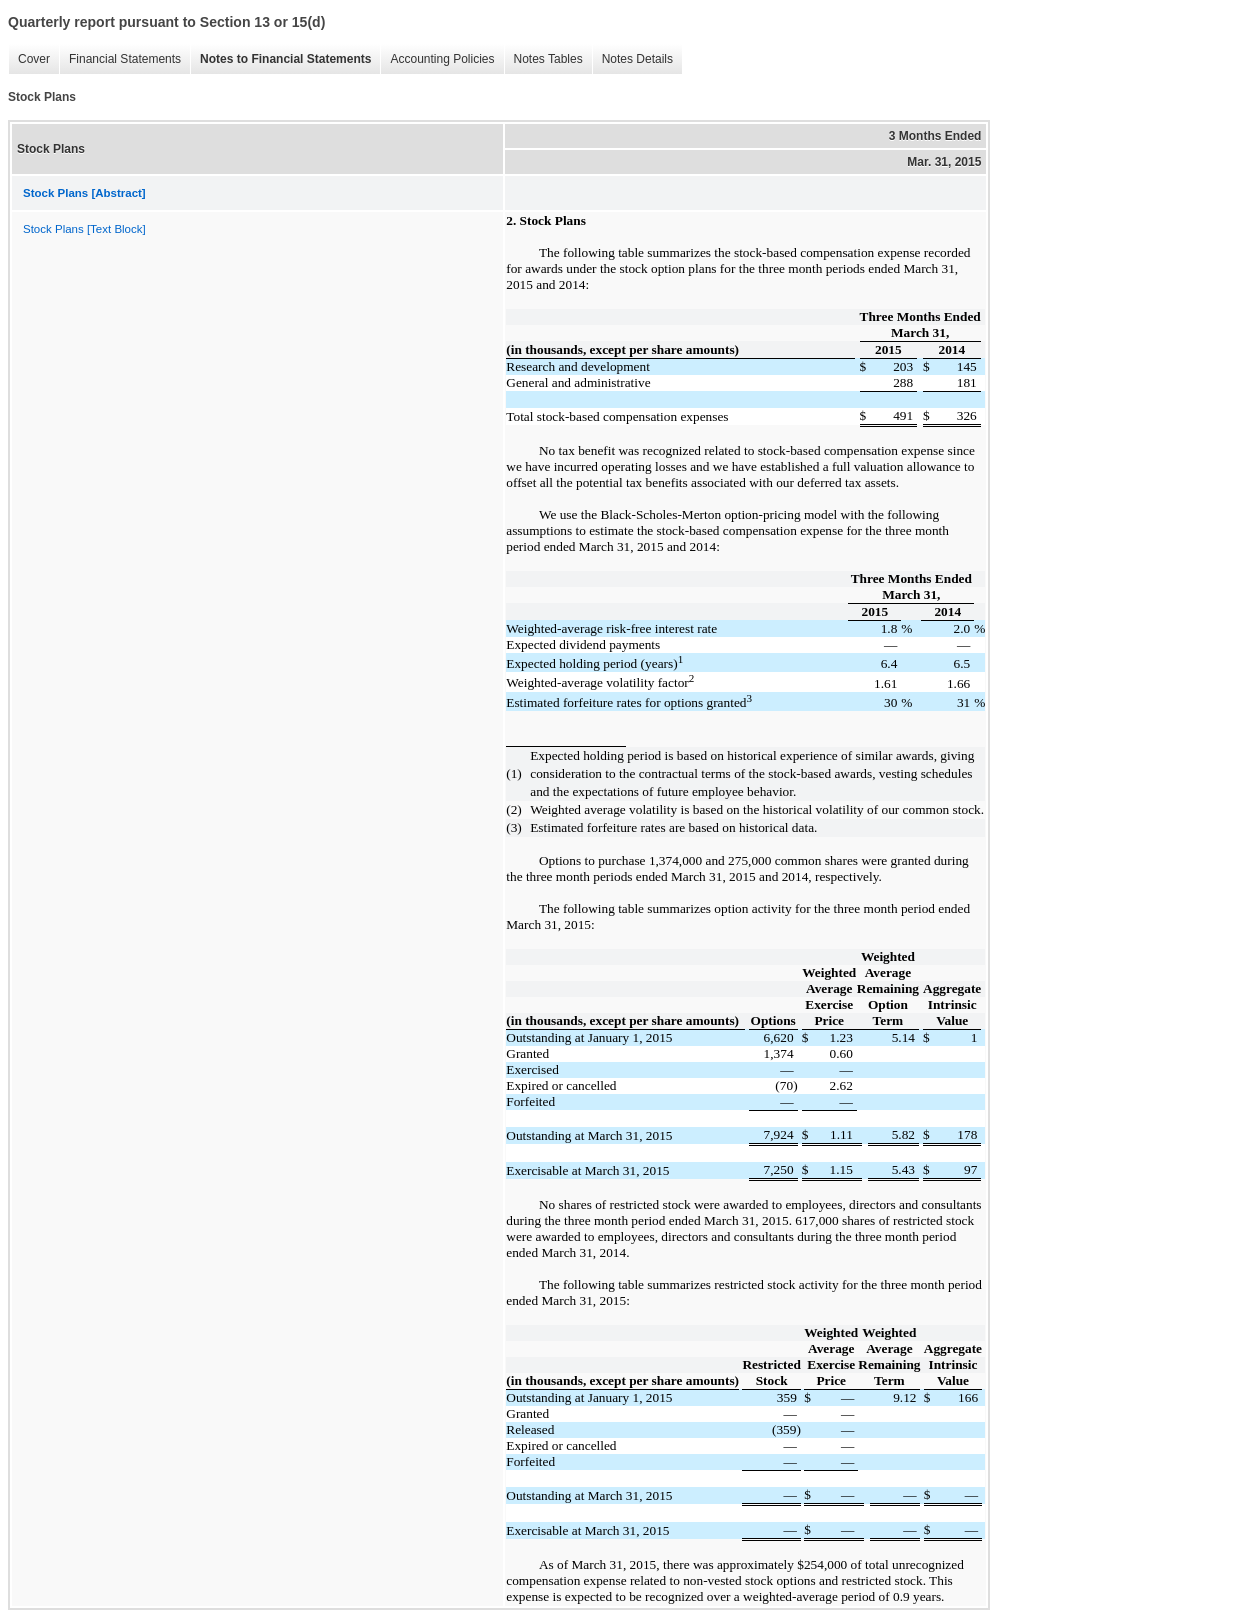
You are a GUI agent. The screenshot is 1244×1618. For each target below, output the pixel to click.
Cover (29, 59)
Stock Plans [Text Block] (84, 229)
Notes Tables (543, 59)
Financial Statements (120, 59)
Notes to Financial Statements (280, 59)
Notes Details (632, 59)
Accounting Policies (437, 59)
